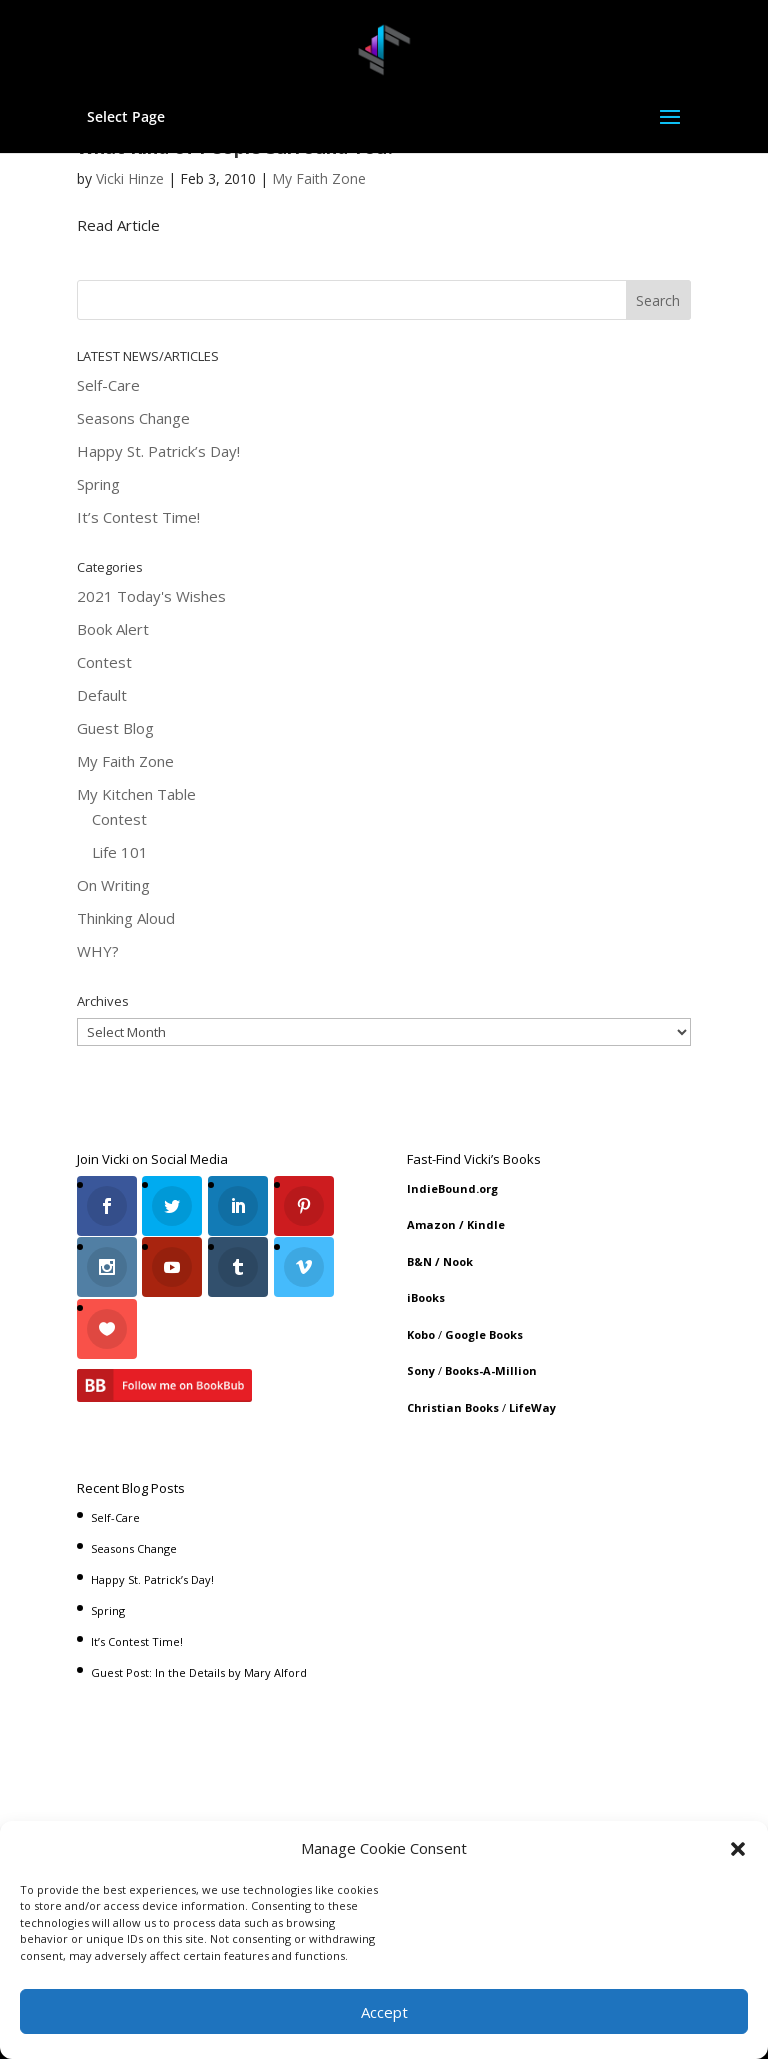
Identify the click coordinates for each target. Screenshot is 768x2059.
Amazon (431, 1224)
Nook (458, 1261)
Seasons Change (133, 418)
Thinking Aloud (126, 918)
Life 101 (120, 852)
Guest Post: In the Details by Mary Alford (199, 1667)
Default (102, 695)
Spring (98, 484)
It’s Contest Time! (138, 517)
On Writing (113, 885)
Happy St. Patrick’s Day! (158, 451)
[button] (738, 1849)
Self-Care (108, 385)
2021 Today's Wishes (151, 596)
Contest (104, 662)
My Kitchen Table (136, 794)
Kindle (486, 1224)
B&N (419, 1261)
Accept (384, 2012)
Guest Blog (115, 728)
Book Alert (113, 629)
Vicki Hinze (130, 178)
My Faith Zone (319, 178)
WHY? (98, 951)
